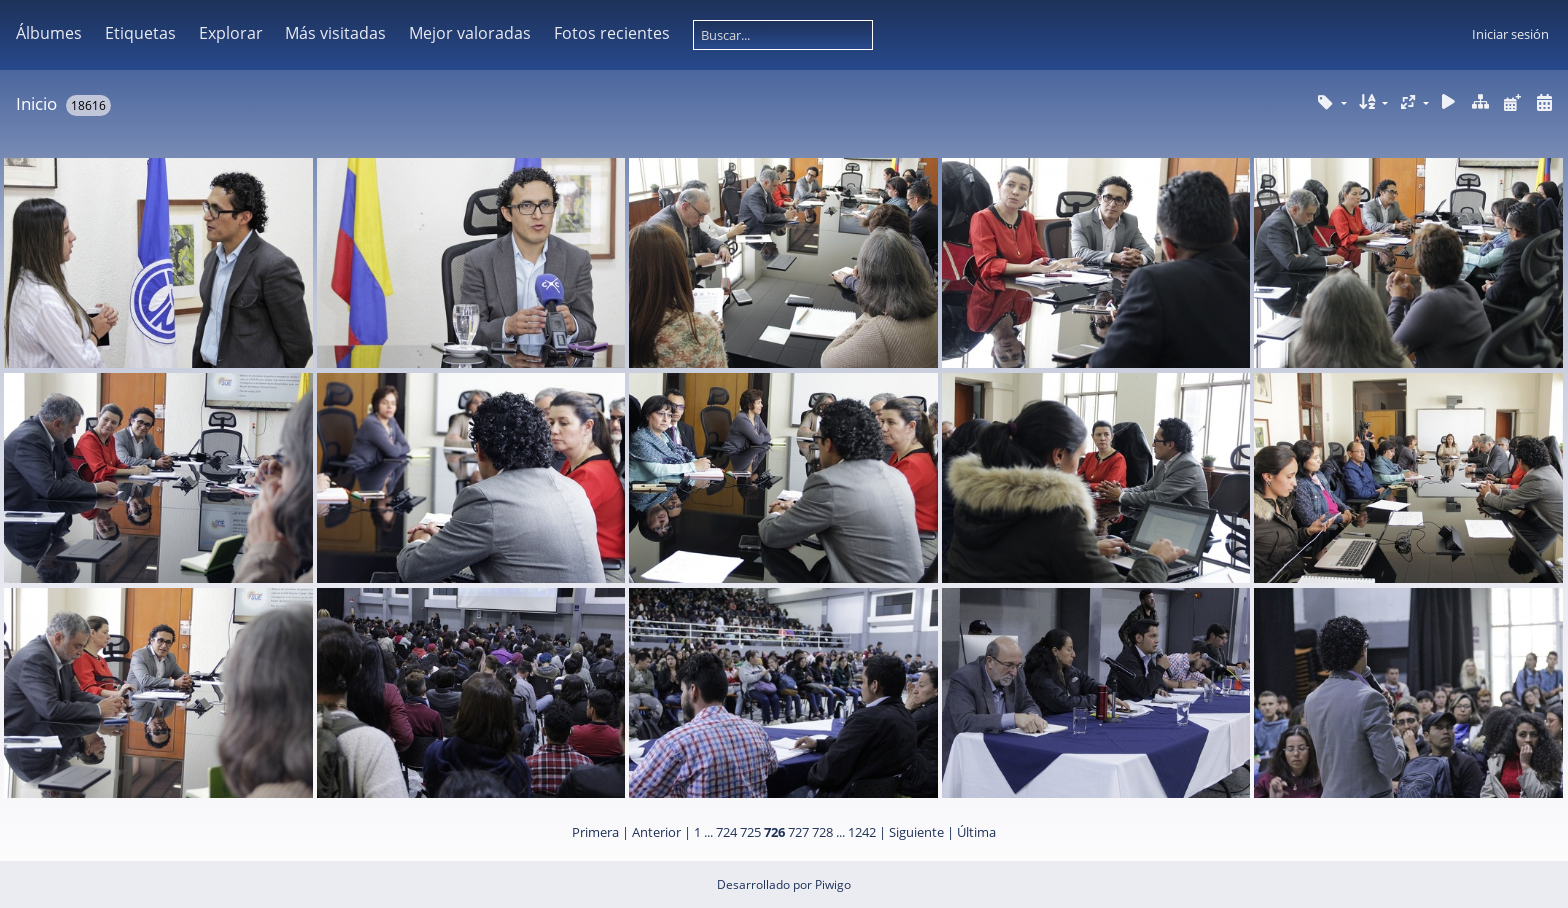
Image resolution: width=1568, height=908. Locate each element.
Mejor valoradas (470, 33)
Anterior (656, 832)
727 (798, 832)
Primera (595, 832)
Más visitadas (335, 33)
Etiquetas (140, 33)
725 (750, 832)
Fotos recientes (612, 33)
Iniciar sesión (1510, 34)
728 (822, 832)
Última (976, 832)
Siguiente (916, 832)
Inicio (36, 103)
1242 (862, 832)
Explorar (231, 33)
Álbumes (49, 33)
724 (726, 832)
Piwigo (833, 884)
